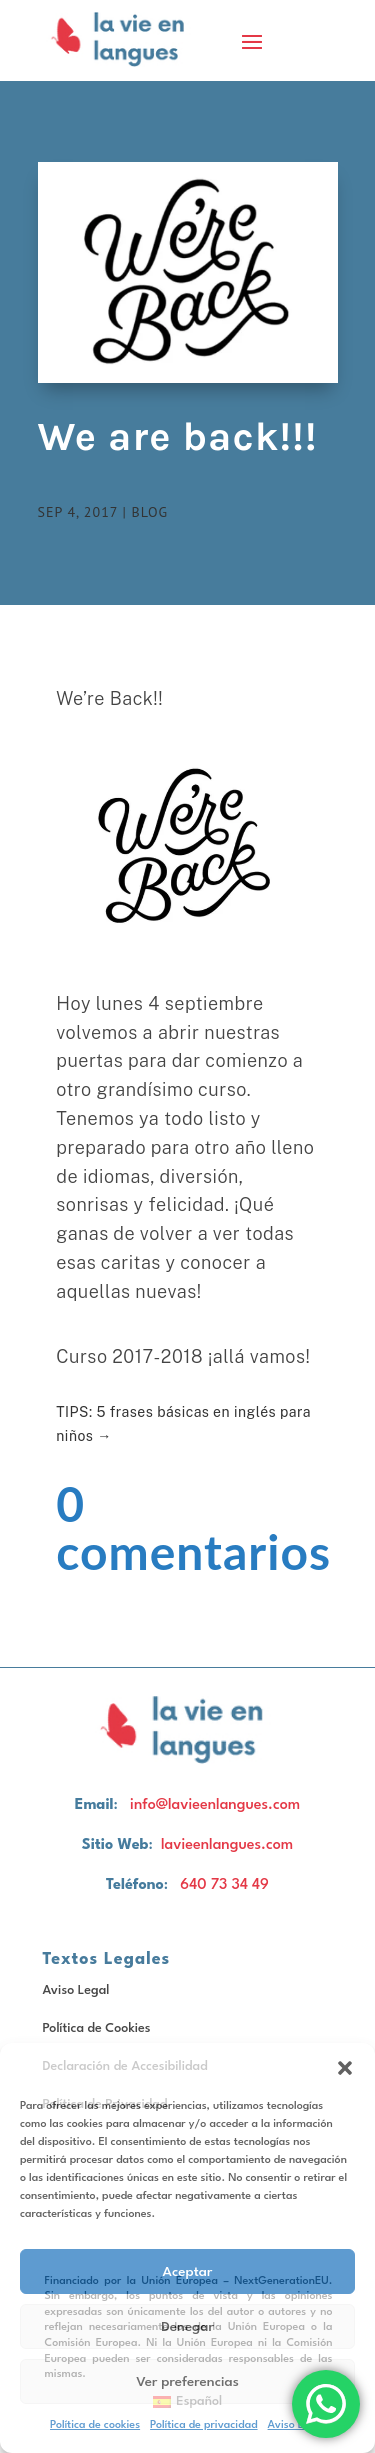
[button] (345, 2068)
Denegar (187, 2327)
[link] (122, 39)
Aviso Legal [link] (76, 1990)
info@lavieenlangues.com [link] (215, 1805)
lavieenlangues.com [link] (227, 1845)
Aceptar (188, 2272)
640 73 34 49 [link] (224, 1885)
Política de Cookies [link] (97, 2028)
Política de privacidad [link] (203, 2425)
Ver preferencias (187, 2382)
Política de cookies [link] (95, 2425)
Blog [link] (149, 512)
